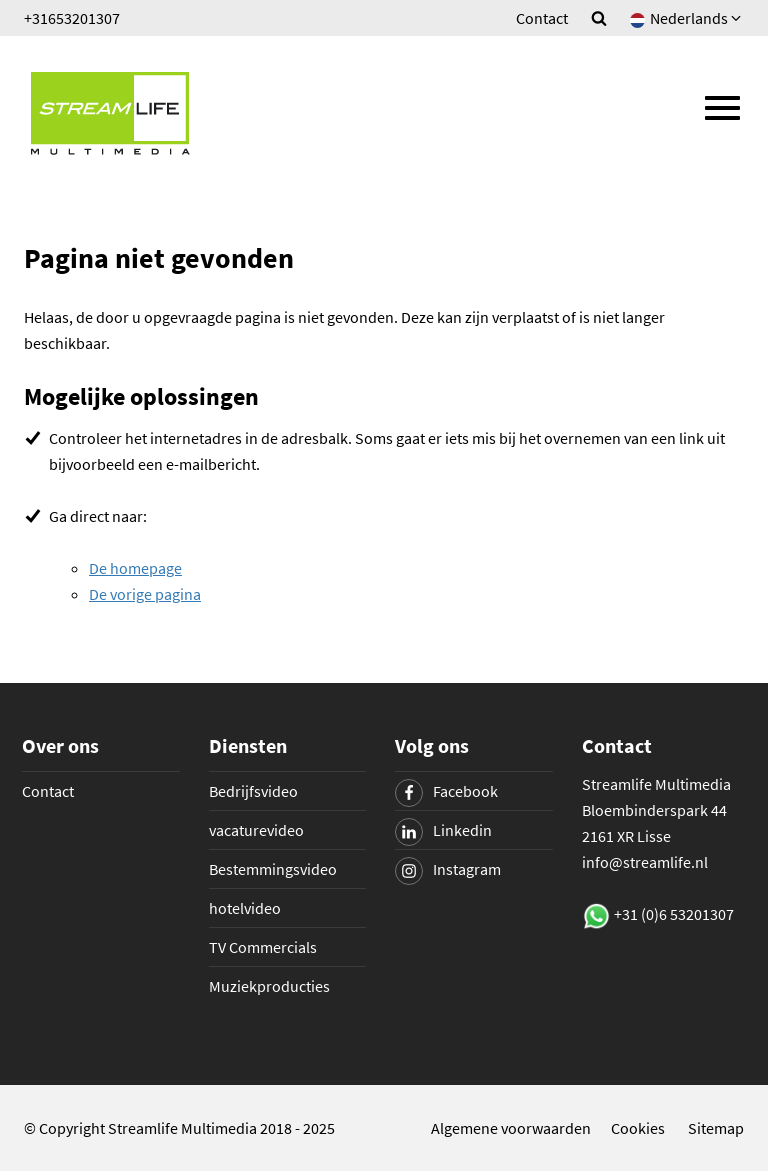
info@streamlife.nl (645, 862)
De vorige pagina (145, 594)
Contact (542, 18)
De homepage (135, 568)
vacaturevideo (256, 830)
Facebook (446, 791)
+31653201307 (72, 18)
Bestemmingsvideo (273, 869)
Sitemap (716, 1128)
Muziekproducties (269, 986)
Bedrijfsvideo (253, 791)
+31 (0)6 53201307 (674, 914)
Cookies (638, 1128)
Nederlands (687, 18)
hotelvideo (245, 908)
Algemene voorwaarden (511, 1128)
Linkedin (443, 830)
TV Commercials (263, 947)
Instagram (448, 869)
